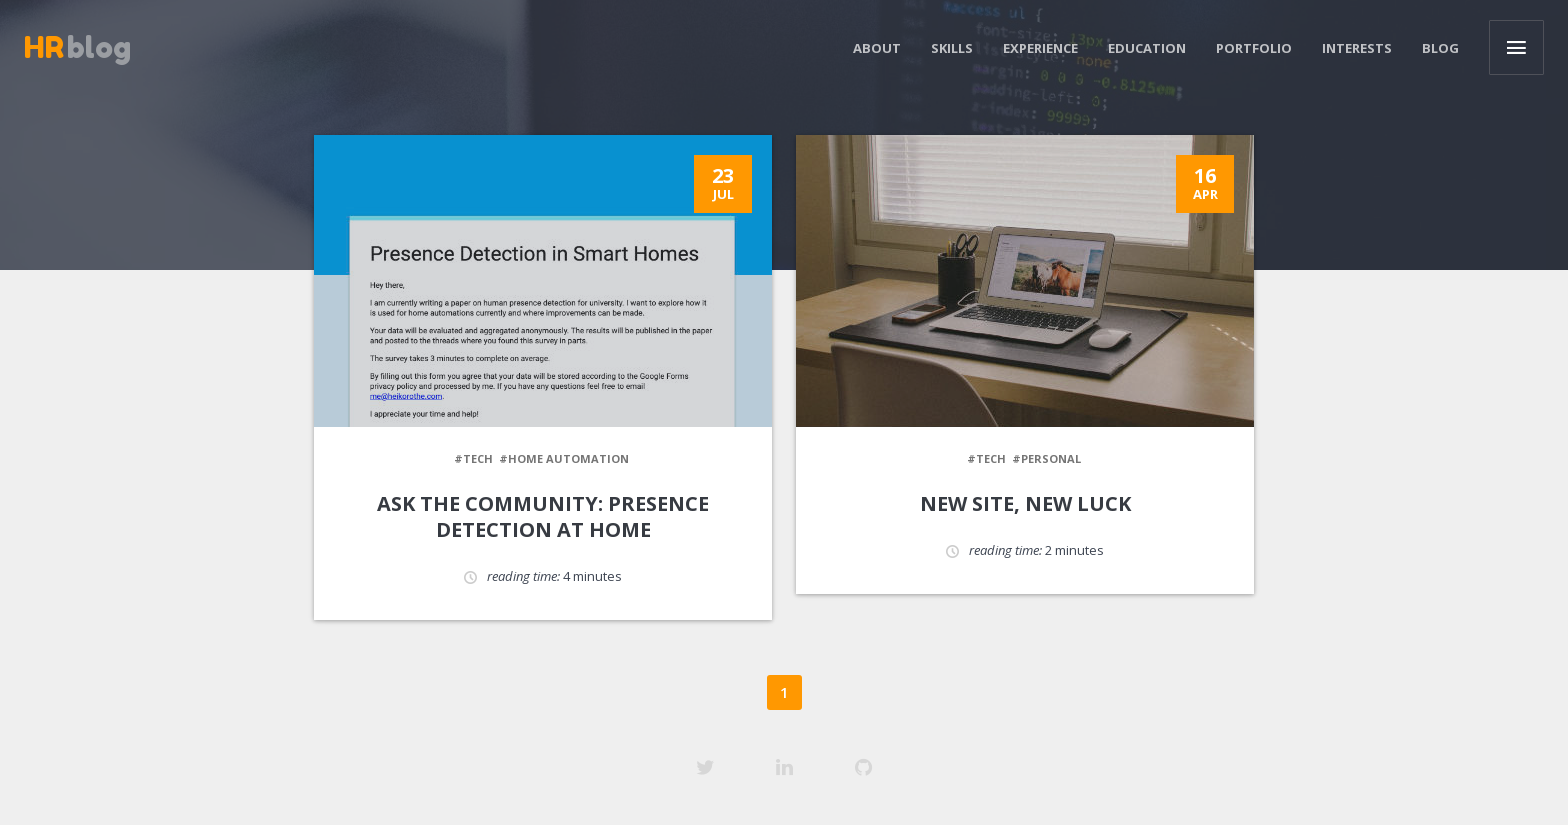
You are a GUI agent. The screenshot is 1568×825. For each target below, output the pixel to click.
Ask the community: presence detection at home (543, 516)
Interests (1357, 48)
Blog (1440, 48)
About (877, 48)
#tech (473, 458)
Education (1147, 48)
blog (77, 47)
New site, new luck (1025, 503)
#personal (1046, 458)
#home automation (564, 458)
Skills (952, 48)
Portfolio (1254, 48)
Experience (1040, 48)
